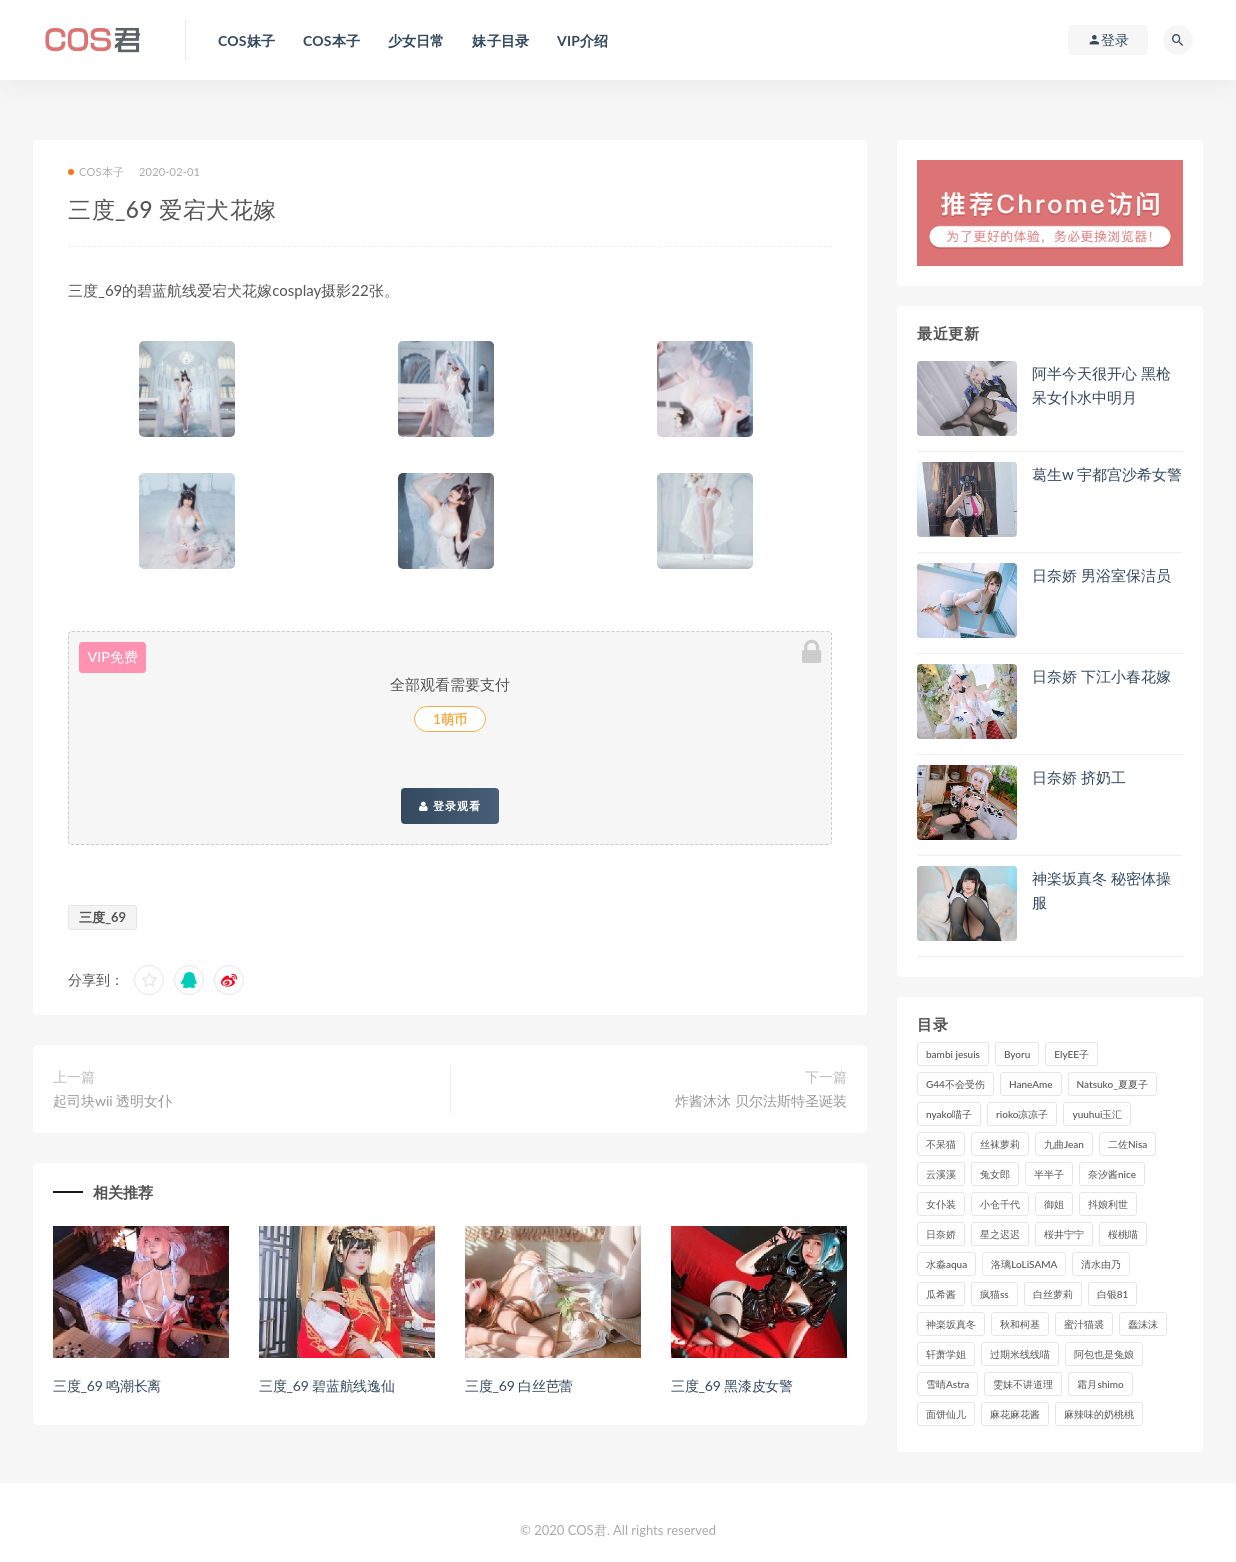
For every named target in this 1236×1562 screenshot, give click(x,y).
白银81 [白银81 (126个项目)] (1113, 1294)
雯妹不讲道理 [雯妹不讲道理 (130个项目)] (1023, 1384)
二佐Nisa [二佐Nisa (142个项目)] (1127, 1144)
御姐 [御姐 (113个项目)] (1054, 1204)
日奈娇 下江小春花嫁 (1101, 676)
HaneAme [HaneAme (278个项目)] (1031, 1084)
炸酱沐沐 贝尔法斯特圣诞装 (761, 1100)
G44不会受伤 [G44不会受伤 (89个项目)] (955, 1084)
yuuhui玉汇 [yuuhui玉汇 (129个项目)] (1097, 1114)
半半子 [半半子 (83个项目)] (1049, 1174)
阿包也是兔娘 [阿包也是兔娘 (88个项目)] (1104, 1354)
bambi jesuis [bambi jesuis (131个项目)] (953, 1054)
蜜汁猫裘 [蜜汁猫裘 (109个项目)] (1084, 1324)
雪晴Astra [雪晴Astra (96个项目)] (947, 1384)
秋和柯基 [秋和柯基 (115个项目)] (1020, 1324)
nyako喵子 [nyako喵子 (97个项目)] (949, 1114)
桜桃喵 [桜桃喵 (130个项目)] (1123, 1234)
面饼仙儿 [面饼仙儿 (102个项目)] (946, 1414)
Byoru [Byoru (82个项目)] (1017, 1054)
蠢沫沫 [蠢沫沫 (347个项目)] (1143, 1324)
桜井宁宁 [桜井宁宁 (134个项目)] (1064, 1234)
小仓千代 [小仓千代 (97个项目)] (1000, 1204)
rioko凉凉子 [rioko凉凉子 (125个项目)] (1022, 1114)
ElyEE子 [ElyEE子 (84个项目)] (1071, 1054)
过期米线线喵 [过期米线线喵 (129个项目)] (1020, 1354)
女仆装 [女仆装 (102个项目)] (941, 1204)
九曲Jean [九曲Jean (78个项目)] (1064, 1144)
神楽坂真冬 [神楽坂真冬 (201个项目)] (951, 1324)
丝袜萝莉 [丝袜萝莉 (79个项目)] (1000, 1144)
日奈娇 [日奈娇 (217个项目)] (941, 1234)
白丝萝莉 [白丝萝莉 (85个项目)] (1053, 1294)
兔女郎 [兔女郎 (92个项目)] (995, 1174)
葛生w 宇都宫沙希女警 (1107, 474)
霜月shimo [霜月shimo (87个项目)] (1100, 1384)
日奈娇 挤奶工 (1079, 777)
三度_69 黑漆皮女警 (732, 1385)
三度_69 (102, 917)
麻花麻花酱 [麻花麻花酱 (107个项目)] (1015, 1414)
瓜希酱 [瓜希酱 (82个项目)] (941, 1294)
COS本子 (96, 171)
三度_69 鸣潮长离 (107, 1385)
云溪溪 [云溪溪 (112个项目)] (941, 1174)
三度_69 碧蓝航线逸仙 (327, 1385)
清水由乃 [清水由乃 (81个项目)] (1101, 1264)
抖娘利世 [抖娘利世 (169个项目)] (1108, 1204)
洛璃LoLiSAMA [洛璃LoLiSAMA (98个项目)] (1024, 1264)
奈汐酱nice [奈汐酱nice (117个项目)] (1112, 1174)
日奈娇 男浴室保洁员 (1101, 575)
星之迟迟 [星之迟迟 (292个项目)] (1000, 1234)
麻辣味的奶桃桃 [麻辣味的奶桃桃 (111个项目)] (1099, 1414)
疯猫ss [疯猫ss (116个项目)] (994, 1294)
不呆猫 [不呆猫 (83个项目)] (941, 1144)
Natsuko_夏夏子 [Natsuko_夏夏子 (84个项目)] (1112, 1084)
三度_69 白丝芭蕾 (519, 1385)
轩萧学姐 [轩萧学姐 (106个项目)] (946, 1354)
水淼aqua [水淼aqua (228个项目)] (946, 1264)
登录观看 (450, 806)
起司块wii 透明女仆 (112, 1100)
